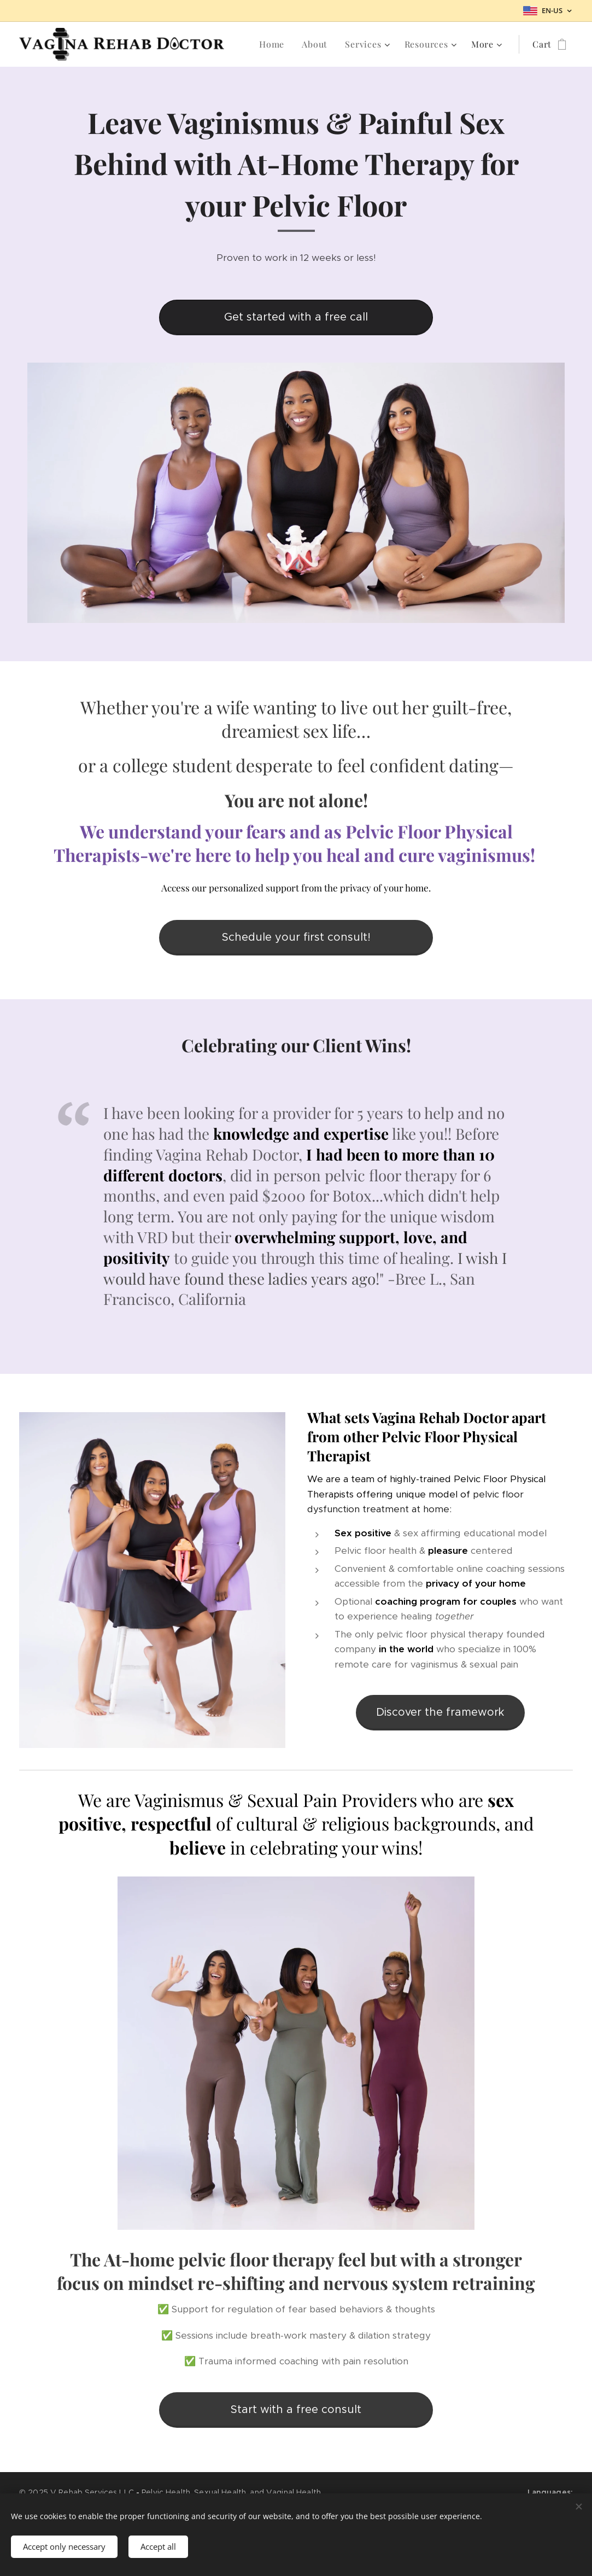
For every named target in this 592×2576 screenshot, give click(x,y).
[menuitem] (274, 44)
